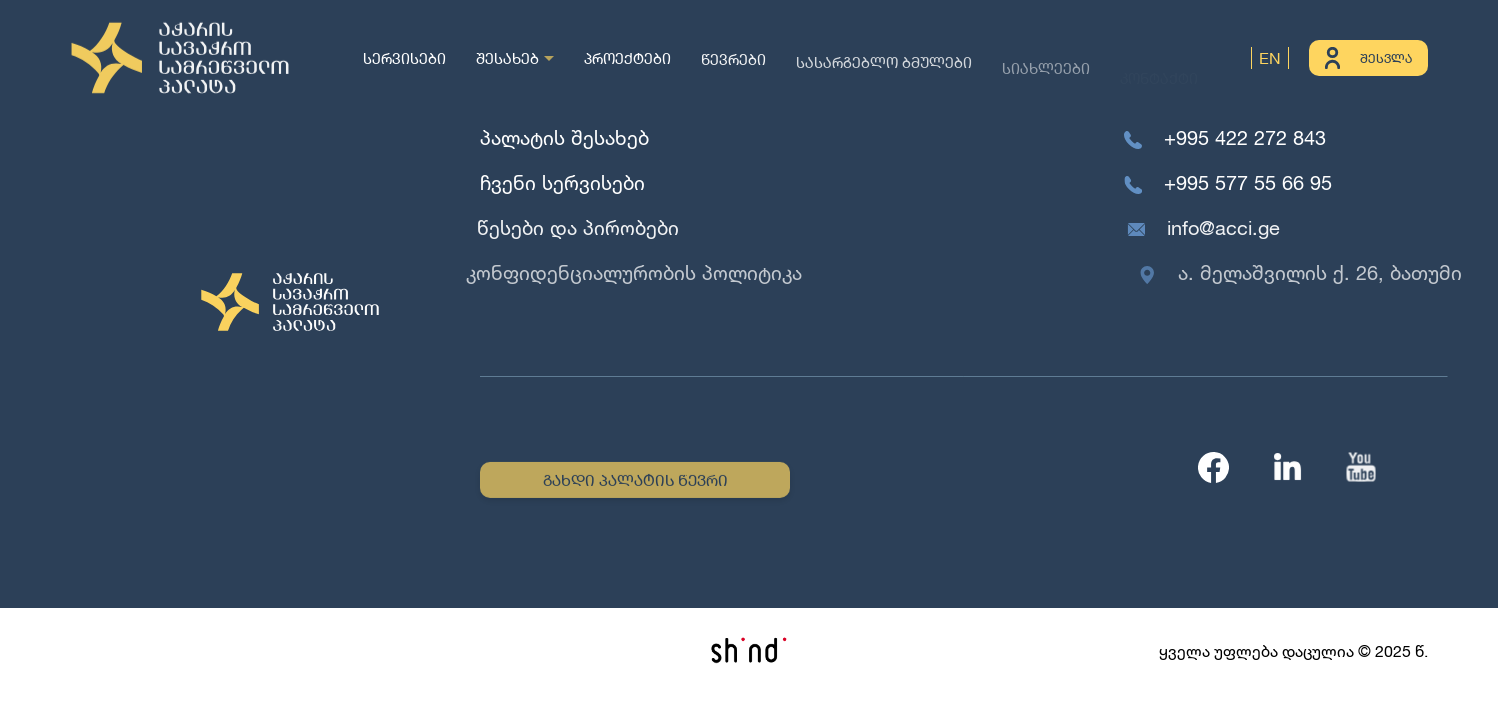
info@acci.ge (1226, 227)
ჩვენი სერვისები (561, 182)
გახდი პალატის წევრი (635, 481)
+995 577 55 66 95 (1249, 182)
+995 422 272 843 (1245, 137)
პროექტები (627, 58)
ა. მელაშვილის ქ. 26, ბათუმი (1327, 272)
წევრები (733, 61)
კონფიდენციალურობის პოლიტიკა (627, 272)
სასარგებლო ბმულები (884, 65)
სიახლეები (1046, 74)
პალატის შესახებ (564, 137)
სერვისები (404, 57)
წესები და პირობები (575, 227)
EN (1270, 57)
